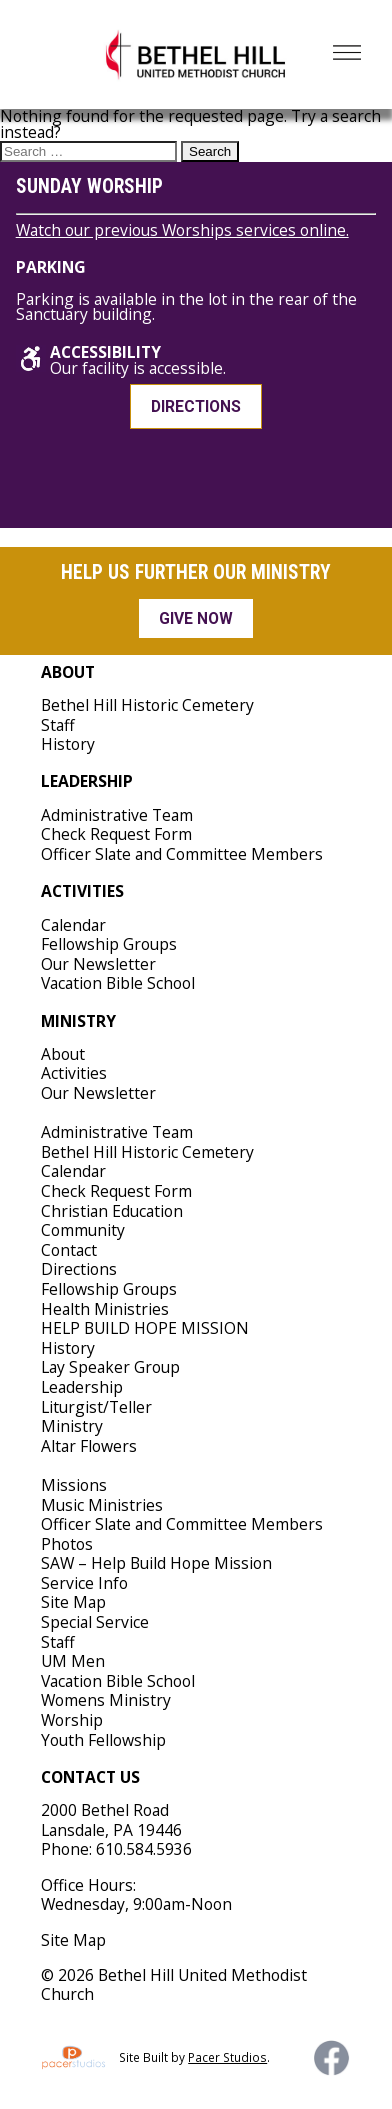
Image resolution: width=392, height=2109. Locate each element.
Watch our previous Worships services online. (182, 230)
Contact (69, 1250)
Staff (58, 725)
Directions (196, 406)
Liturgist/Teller (96, 1407)
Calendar (73, 925)
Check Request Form (116, 834)
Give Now (196, 618)
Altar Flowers (89, 1446)
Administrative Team (117, 815)
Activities (74, 1073)
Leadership (82, 1387)
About (63, 1054)
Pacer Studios (227, 2057)
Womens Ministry (106, 1700)
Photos (67, 1544)
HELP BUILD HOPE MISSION (145, 1328)
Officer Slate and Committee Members (182, 854)
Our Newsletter (98, 964)
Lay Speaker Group (110, 1367)
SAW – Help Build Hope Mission (156, 1563)
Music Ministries (102, 1505)
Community (83, 1230)
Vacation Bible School (118, 983)
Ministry (72, 1426)
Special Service (95, 1622)
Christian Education (112, 1211)
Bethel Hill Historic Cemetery (147, 705)
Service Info (84, 1583)
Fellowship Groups (109, 944)
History (68, 744)
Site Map (73, 1602)
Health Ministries (105, 1309)
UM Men (73, 1661)
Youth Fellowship (103, 1740)
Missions (74, 1485)
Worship (72, 1720)
